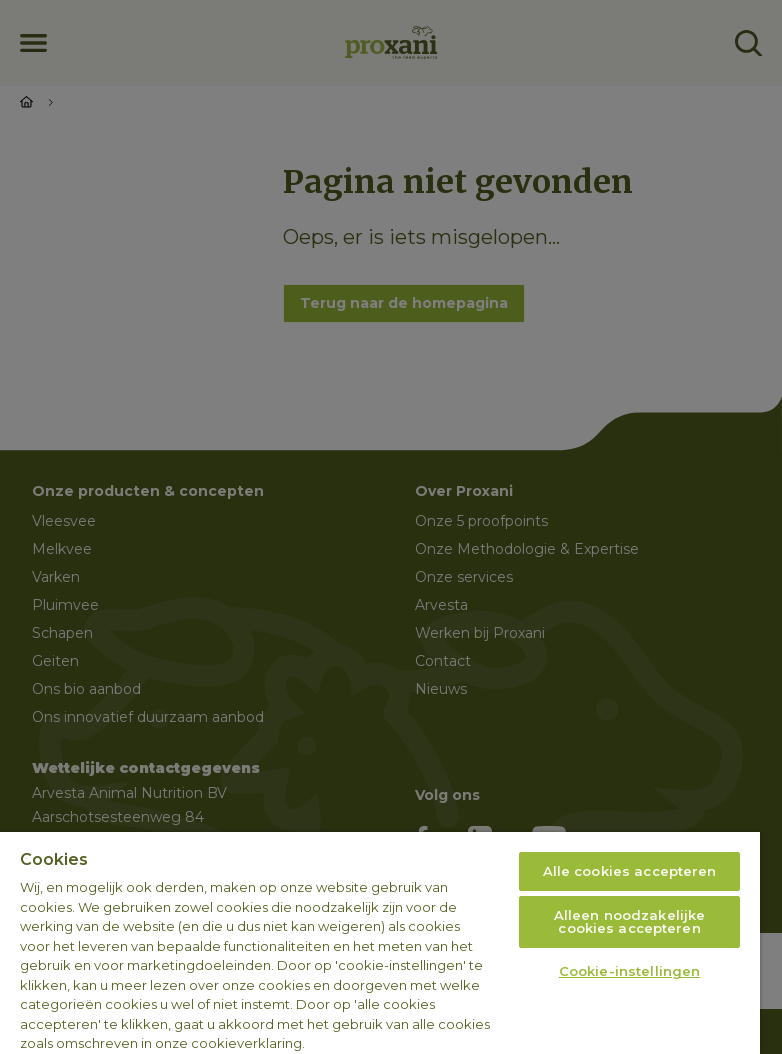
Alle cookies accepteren (630, 871)
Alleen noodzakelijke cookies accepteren (630, 921)
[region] (380, 943)
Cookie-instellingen (629, 971)
